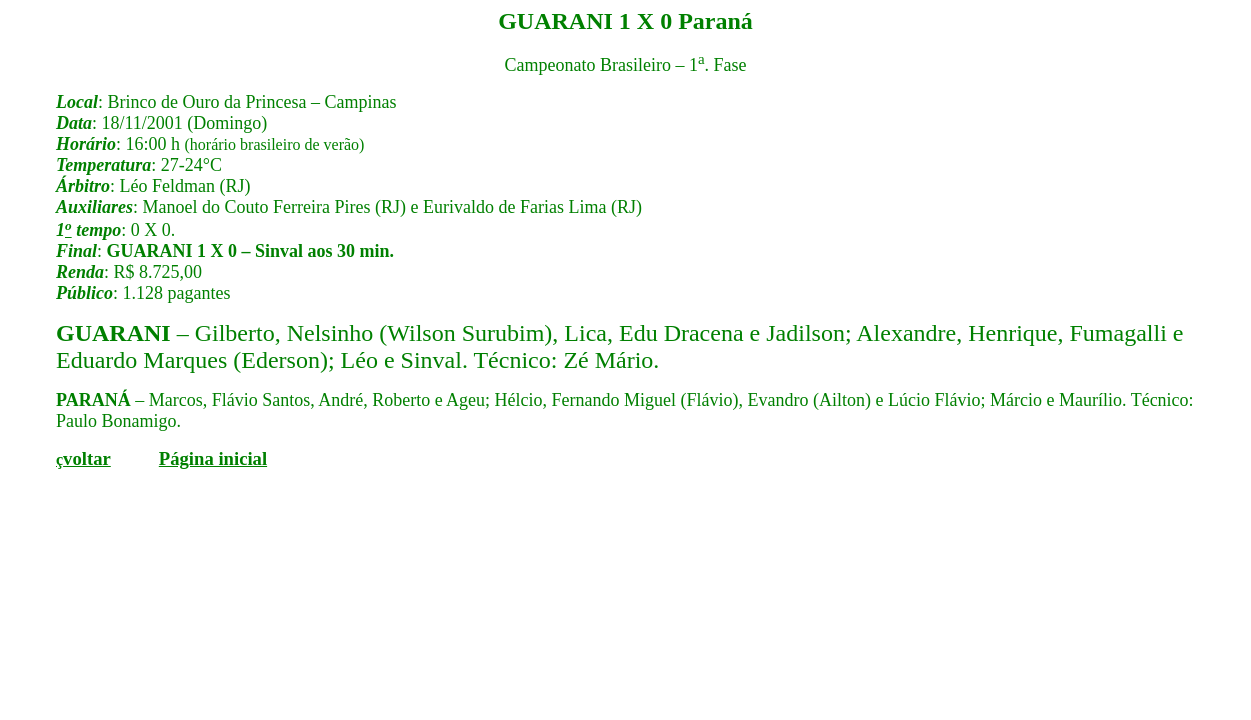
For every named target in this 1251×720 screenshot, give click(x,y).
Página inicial (213, 458)
